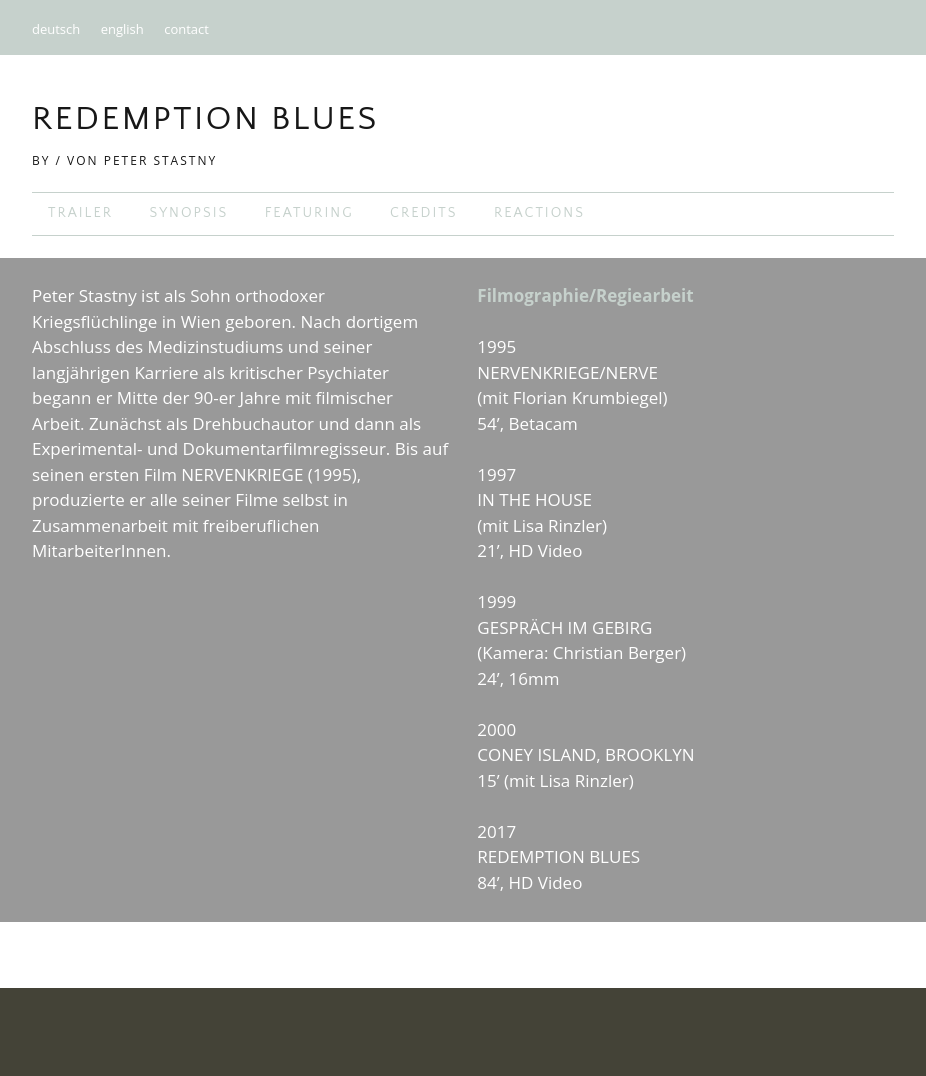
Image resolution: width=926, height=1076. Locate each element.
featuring (309, 213)
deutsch (56, 29)
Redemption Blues (205, 119)
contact (186, 29)
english (122, 29)
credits (423, 213)
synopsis (188, 213)
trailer (80, 213)
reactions (539, 213)
